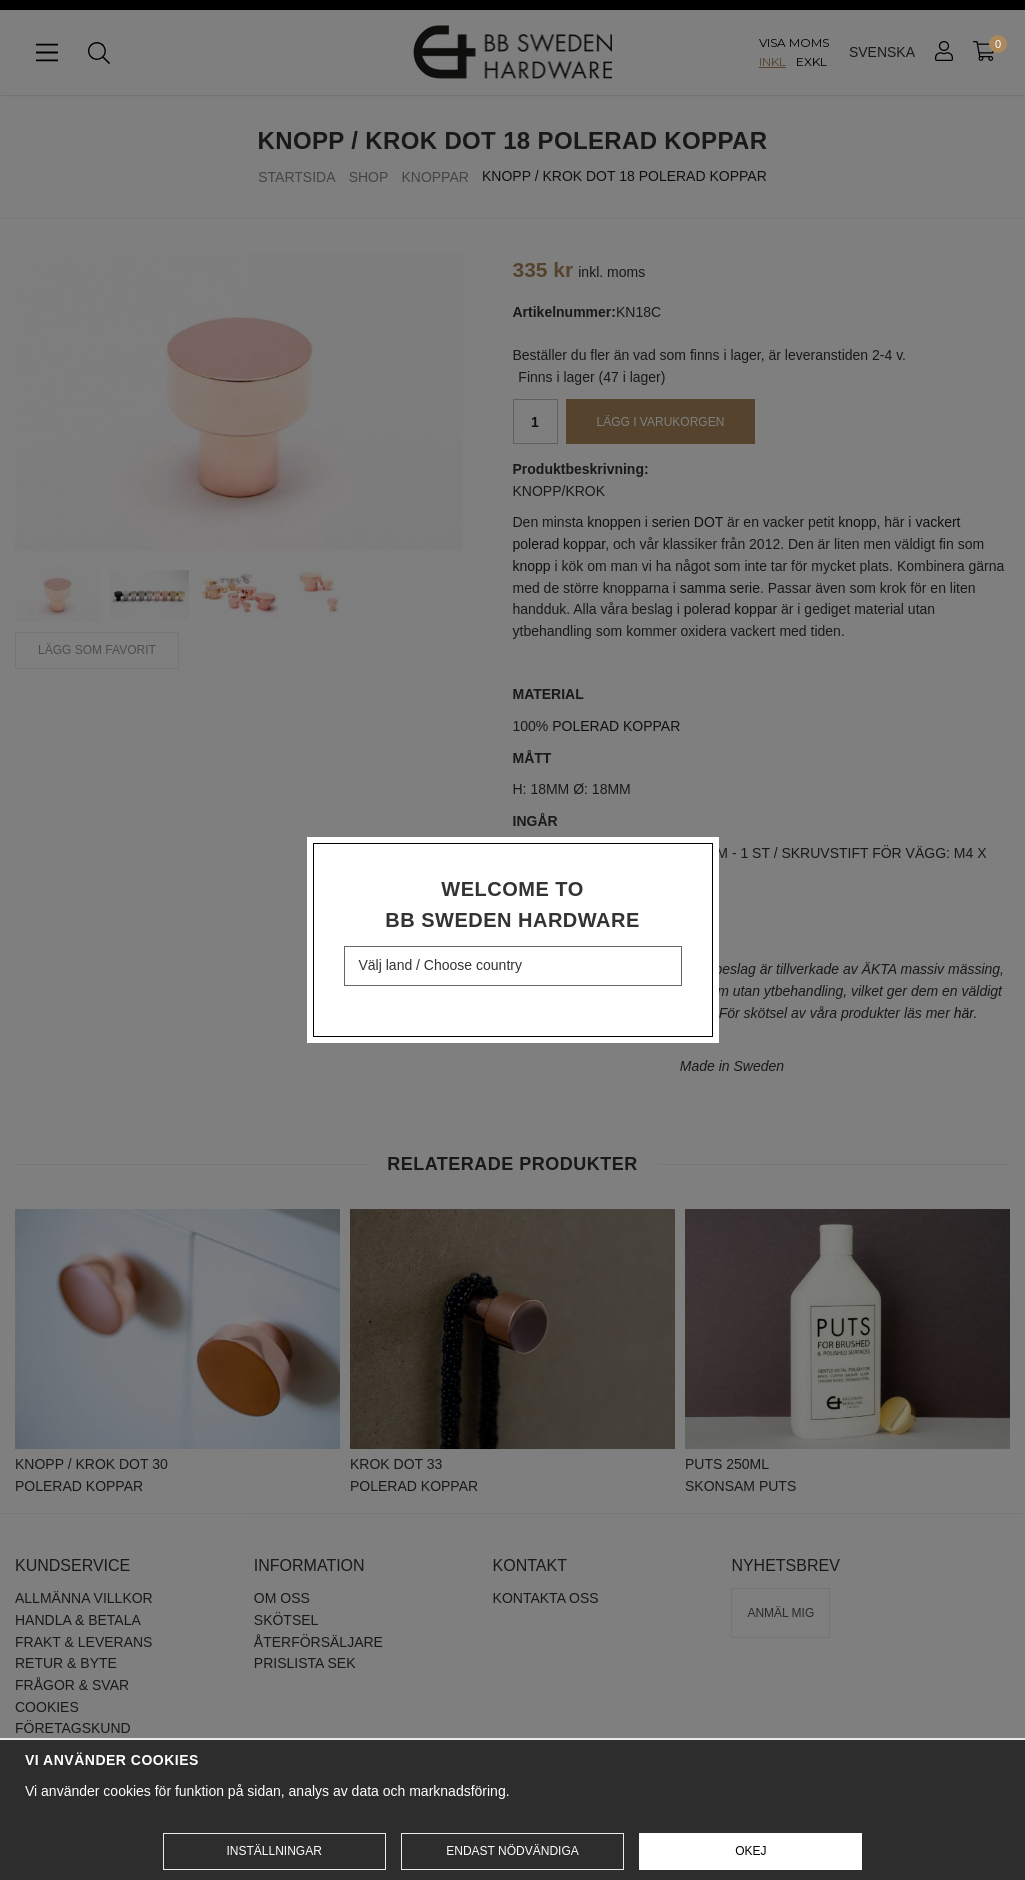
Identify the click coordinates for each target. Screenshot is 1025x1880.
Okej (750, 1851)
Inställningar (273, 1851)
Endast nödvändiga (512, 1851)
